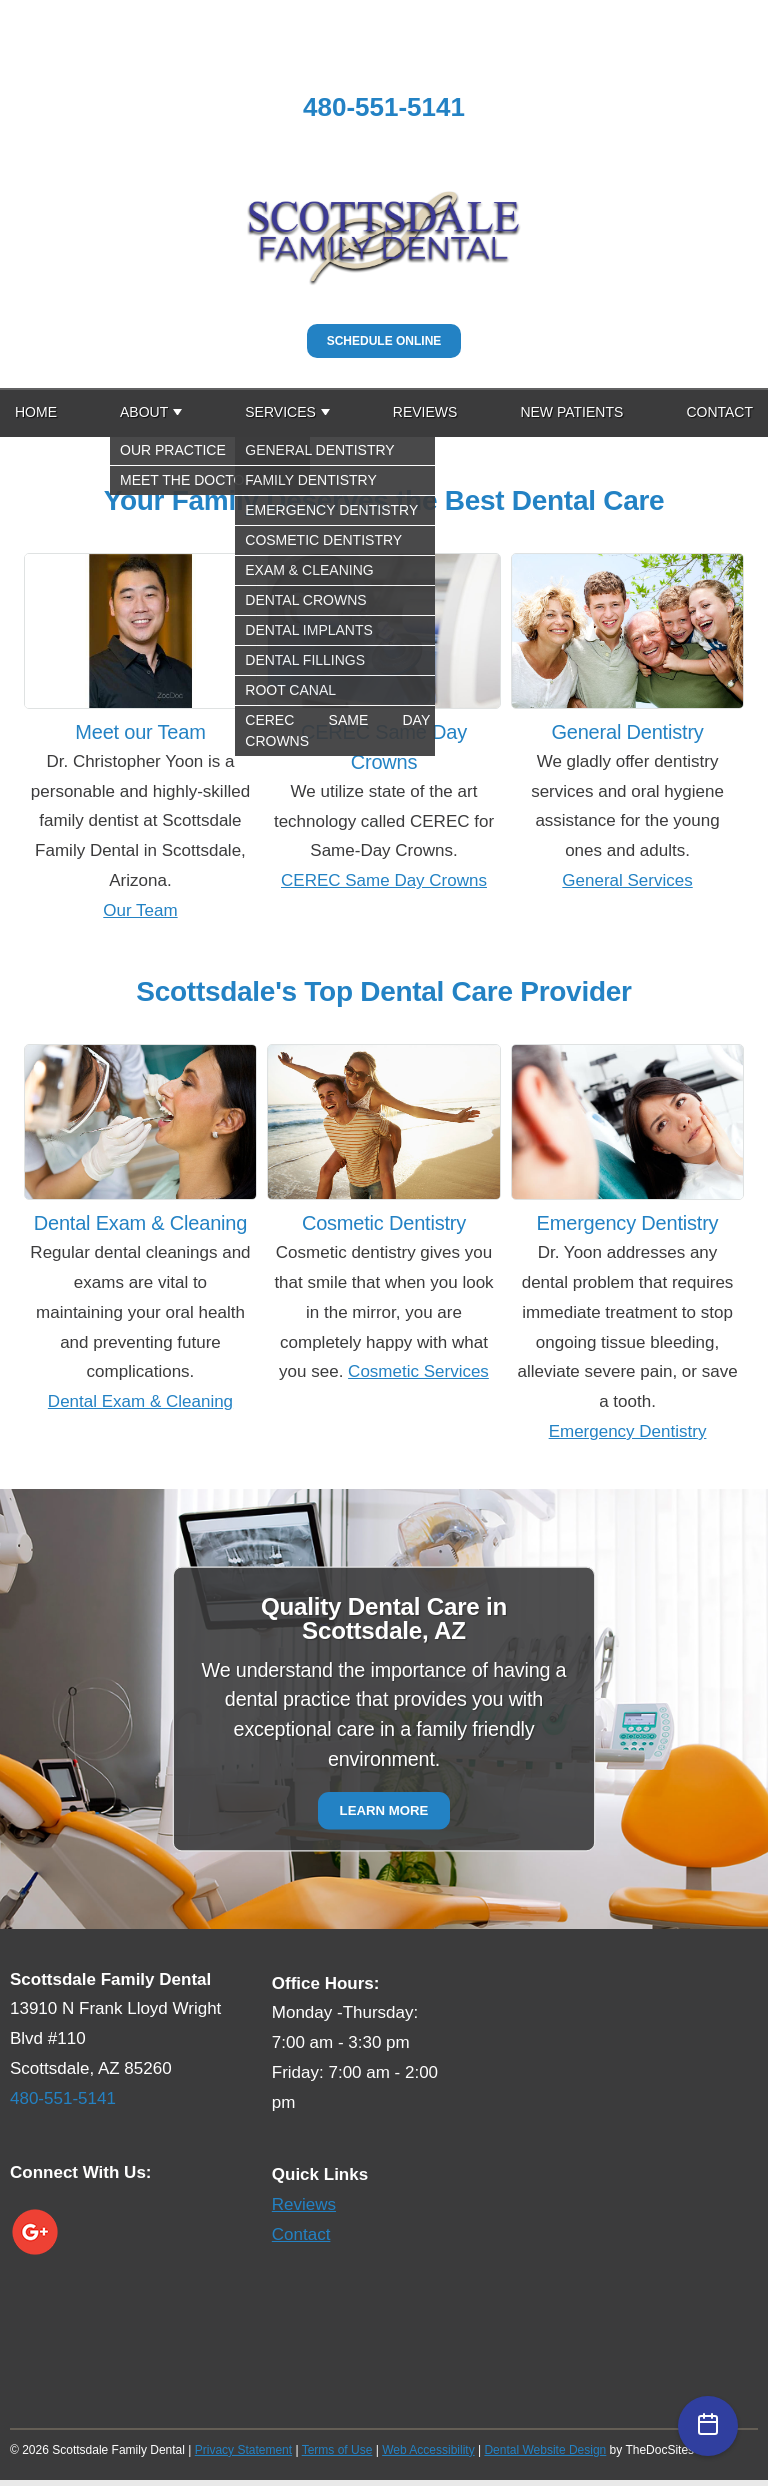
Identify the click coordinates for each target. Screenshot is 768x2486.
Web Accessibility (428, 2450)
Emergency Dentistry (628, 1431)
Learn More (384, 1810)
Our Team (140, 910)
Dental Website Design (545, 2450)
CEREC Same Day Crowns (384, 880)
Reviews (425, 412)
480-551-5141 (384, 107)
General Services (627, 880)
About (144, 412)
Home (36, 412)
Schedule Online (384, 341)
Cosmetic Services (418, 1371)
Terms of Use (337, 2450)
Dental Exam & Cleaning (140, 1401)
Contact (719, 412)
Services (280, 412)
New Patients (571, 412)
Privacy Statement (243, 2450)
